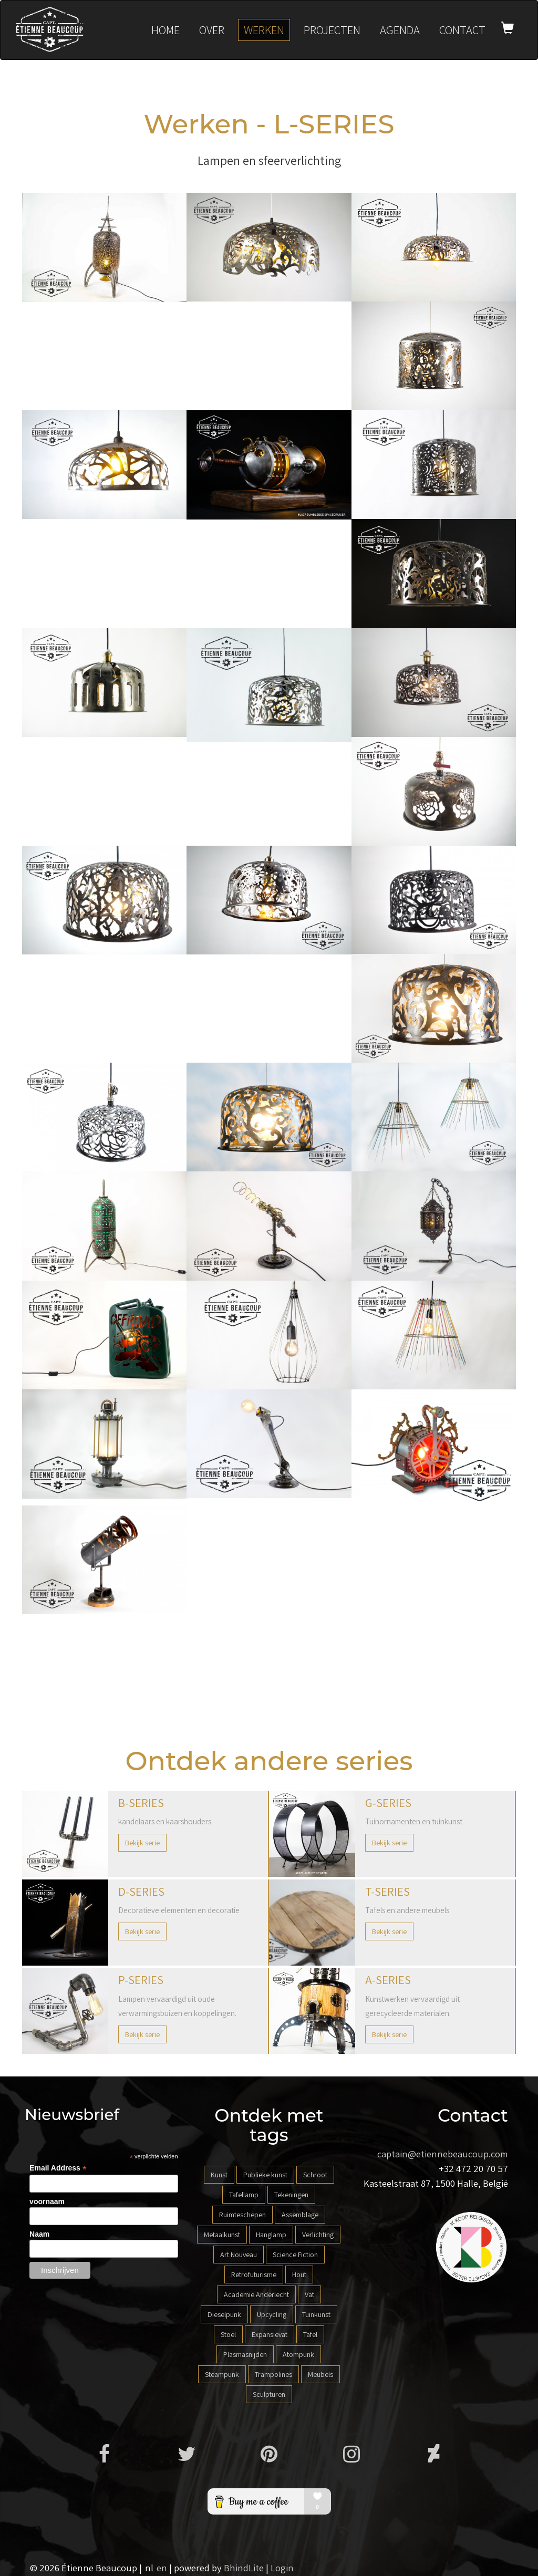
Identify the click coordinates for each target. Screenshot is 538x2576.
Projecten (332, 29)
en (162, 2567)
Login (282, 2567)
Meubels (320, 2374)
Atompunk (298, 2354)
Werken (264, 29)
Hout (299, 2274)
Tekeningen (291, 2194)
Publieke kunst (265, 2174)
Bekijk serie (142, 1842)
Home (165, 29)
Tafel (310, 2334)
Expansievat (269, 2334)
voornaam (47, 2201)
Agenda (400, 29)
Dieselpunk (224, 2314)
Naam (39, 2234)
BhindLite (244, 2567)
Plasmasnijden (245, 2354)
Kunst (219, 2174)
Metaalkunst (222, 2234)
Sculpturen (269, 2394)
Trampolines (273, 2374)
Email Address (58, 2168)
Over (211, 29)
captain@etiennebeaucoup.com (442, 2153)
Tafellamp (243, 2194)
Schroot (315, 2174)
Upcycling (271, 2314)
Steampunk (222, 2374)
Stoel (228, 2334)
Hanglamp (271, 2234)
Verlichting (318, 2234)
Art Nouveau (238, 2254)
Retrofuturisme (253, 2274)
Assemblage (300, 2214)
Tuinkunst (316, 2314)
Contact (462, 29)
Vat (309, 2294)
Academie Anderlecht (256, 2294)
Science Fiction (295, 2254)
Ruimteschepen (242, 2214)
